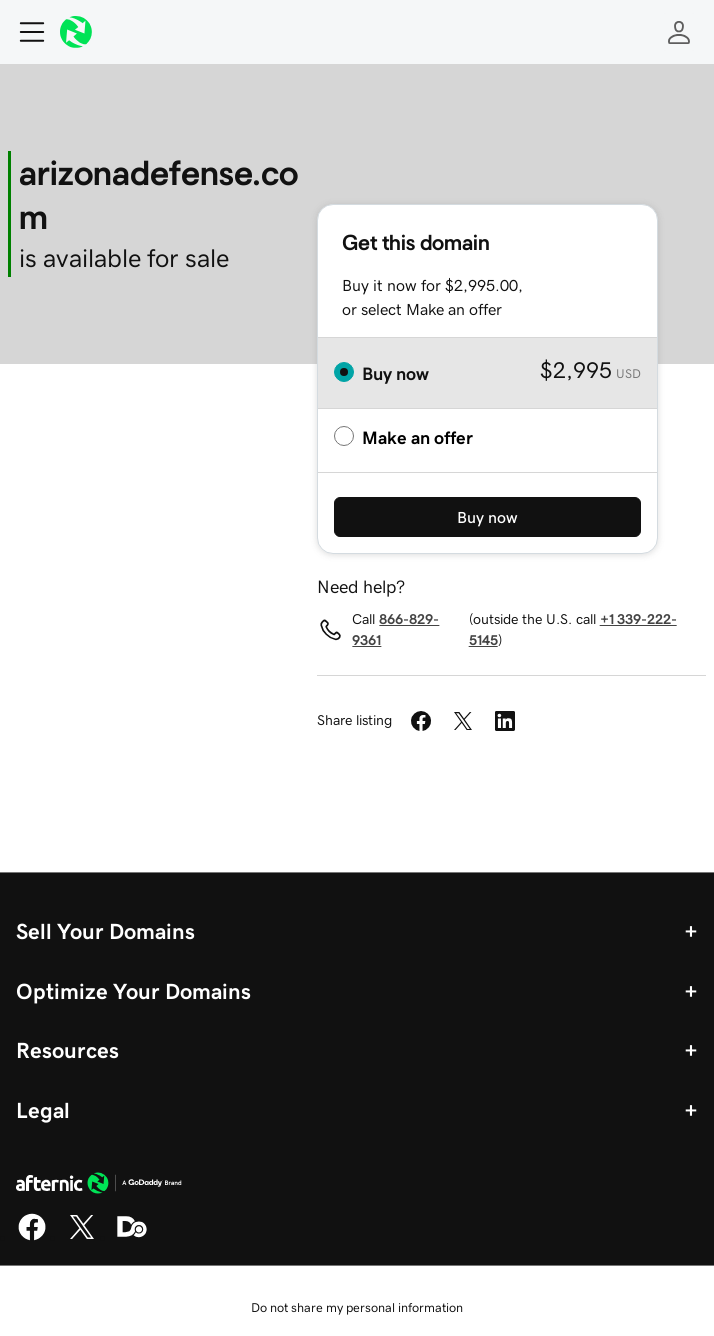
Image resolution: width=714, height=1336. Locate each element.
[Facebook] (32, 1237)
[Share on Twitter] (463, 721)
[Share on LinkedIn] (505, 721)
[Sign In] (679, 32)
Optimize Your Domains (133, 991)
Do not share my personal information (357, 1307)
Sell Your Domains (105, 931)
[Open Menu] (24, 32)
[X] (82, 1237)
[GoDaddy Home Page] (99, 1186)
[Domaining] (132, 1237)
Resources (67, 1050)
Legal (43, 1110)
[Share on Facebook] (421, 721)
